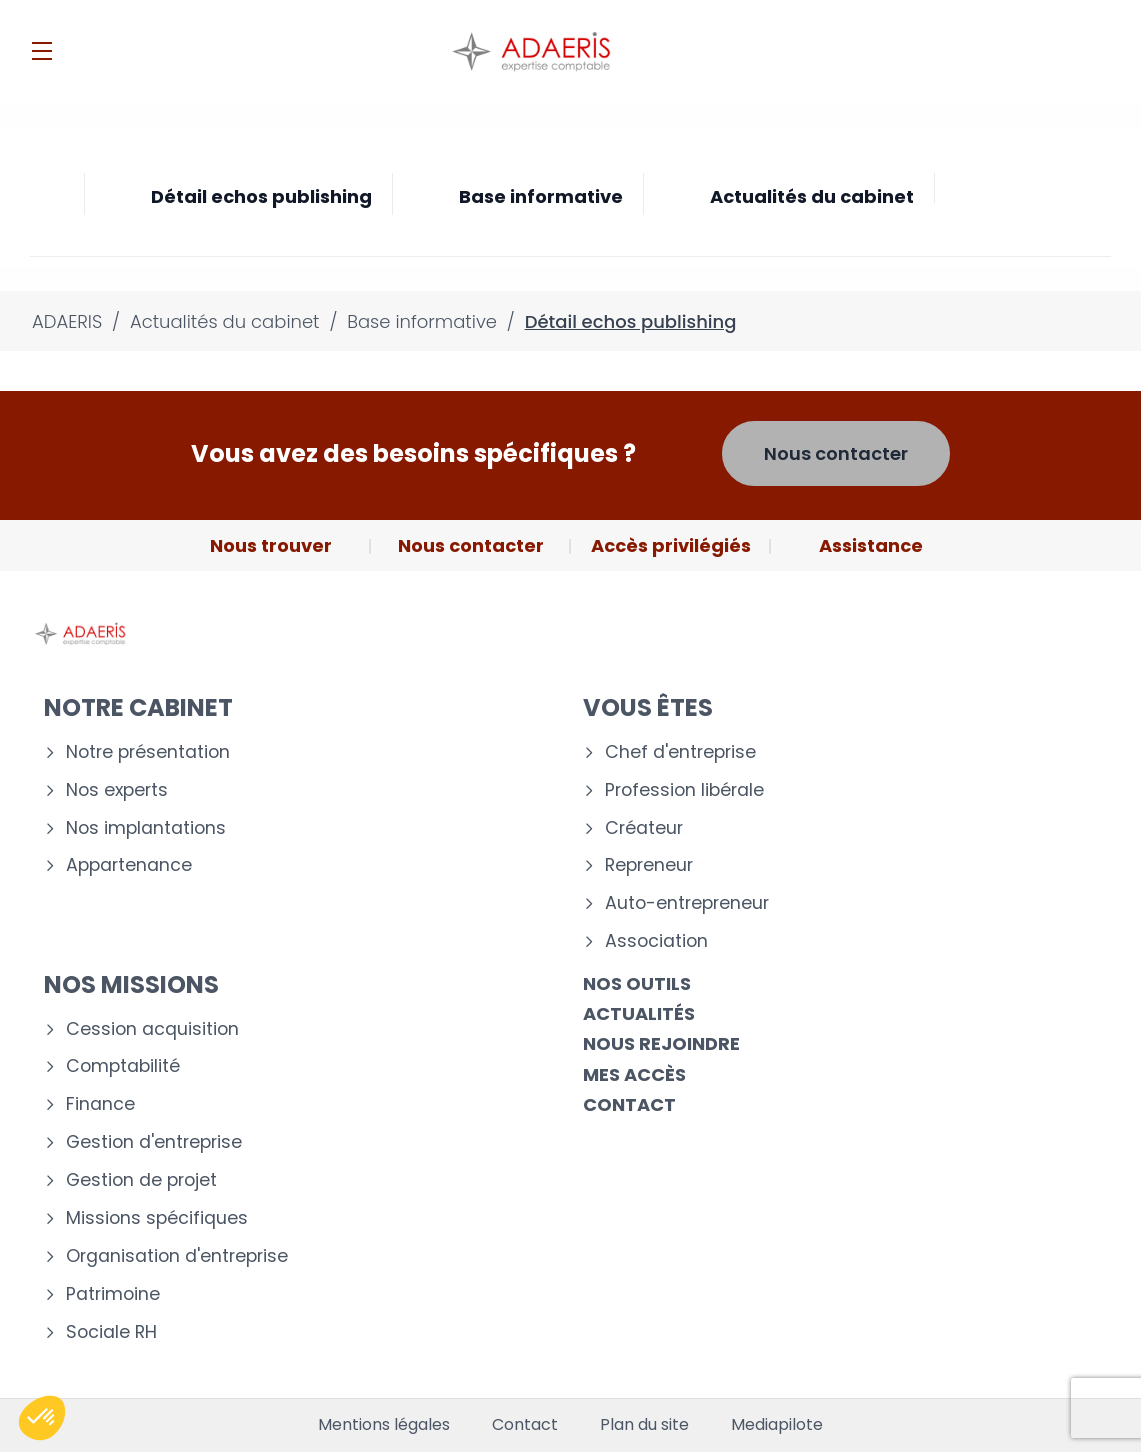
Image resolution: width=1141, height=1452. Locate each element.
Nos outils (637, 983)
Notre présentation (148, 752)
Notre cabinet (138, 707)
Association (656, 941)
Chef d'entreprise (680, 752)
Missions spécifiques (157, 1218)
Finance (100, 1104)
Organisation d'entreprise (177, 1256)
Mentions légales (384, 1425)
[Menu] (42, 51)
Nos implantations (146, 828)
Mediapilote (777, 1425)
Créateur (644, 828)
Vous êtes (648, 707)
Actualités (639, 1013)
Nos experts (117, 790)
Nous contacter (836, 453)
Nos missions (131, 984)
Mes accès (634, 1074)
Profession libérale (684, 790)
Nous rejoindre (661, 1043)
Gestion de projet (141, 1180)
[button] (42, 1418)
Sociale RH (111, 1332)
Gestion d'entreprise (154, 1142)
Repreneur (649, 865)
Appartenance (129, 865)
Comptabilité (123, 1066)
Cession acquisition (152, 1029)
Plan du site (644, 1425)
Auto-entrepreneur (687, 903)
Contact (629, 1104)
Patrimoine (113, 1294)
